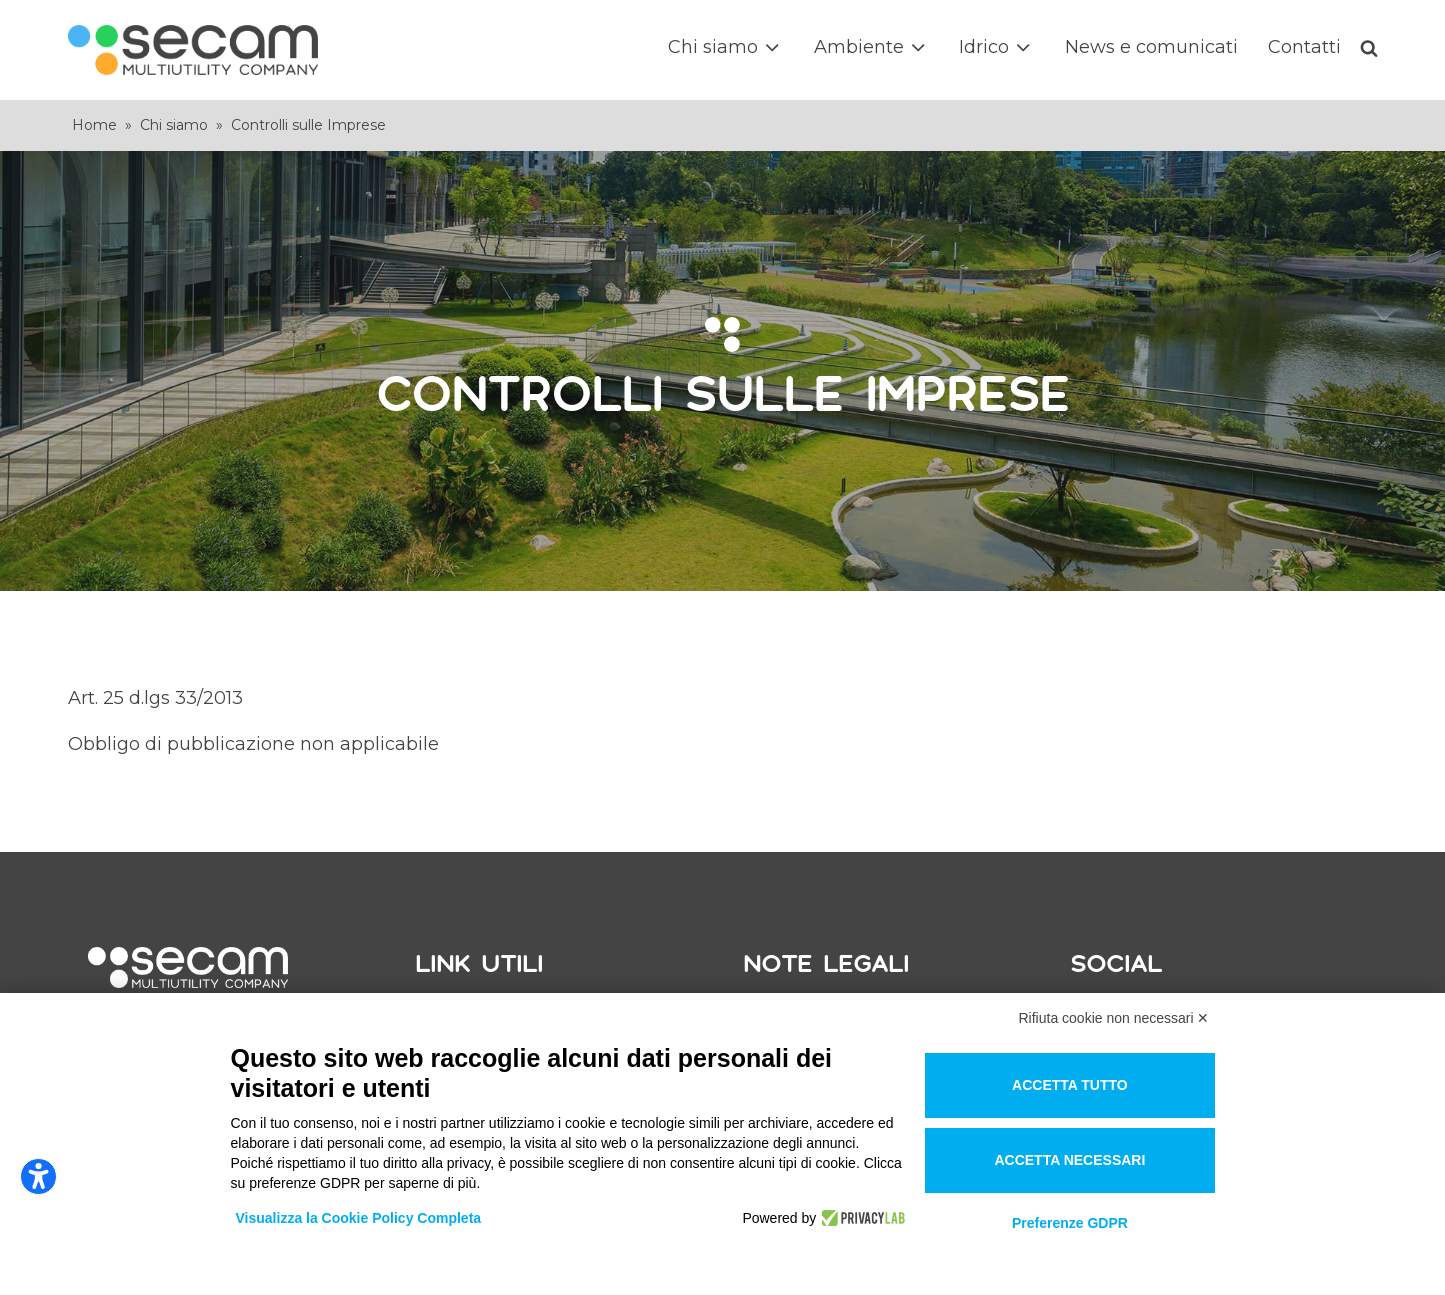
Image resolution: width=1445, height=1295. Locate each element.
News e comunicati (1151, 47)
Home (94, 125)
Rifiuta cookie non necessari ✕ (1114, 1018)
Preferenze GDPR (1070, 1223)
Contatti (1304, 47)
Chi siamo (725, 47)
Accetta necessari (1069, 1160)
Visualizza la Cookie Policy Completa (359, 1218)
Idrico (996, 47)
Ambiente (871, 47)
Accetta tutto (1070, 1085)
